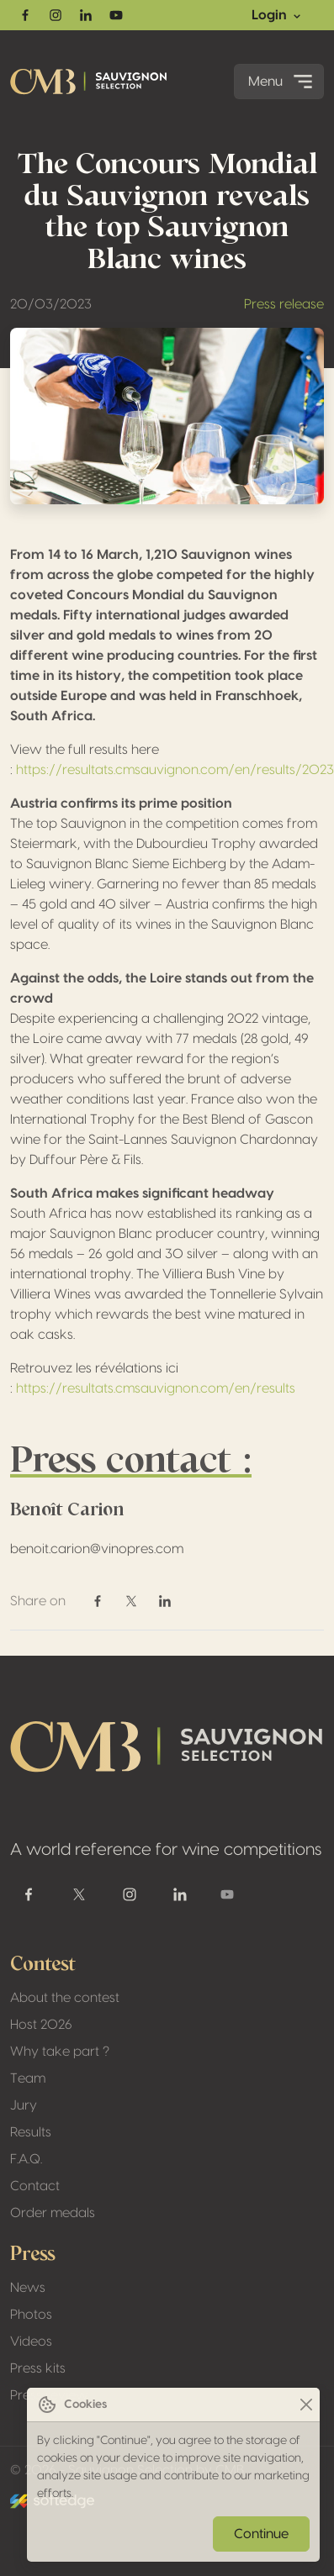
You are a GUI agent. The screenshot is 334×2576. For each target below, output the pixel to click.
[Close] (306, 2405)
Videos (31, 2341)
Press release (284, 304)
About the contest (64, 1997)
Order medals (52, 2213)
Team (27, 2078)
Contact (35, 2186)
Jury (23, 2105)
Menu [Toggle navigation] (282, 81)
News (27, 2287)
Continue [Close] (261, 2534)
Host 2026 (41, 2024)
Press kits (38, 2368)
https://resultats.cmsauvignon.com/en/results (155, 1388)
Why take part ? (59, 2051)
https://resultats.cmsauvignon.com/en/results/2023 (175, 770)
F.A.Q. (26, 2159)
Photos (31, 2314)
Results (30, 2132)
